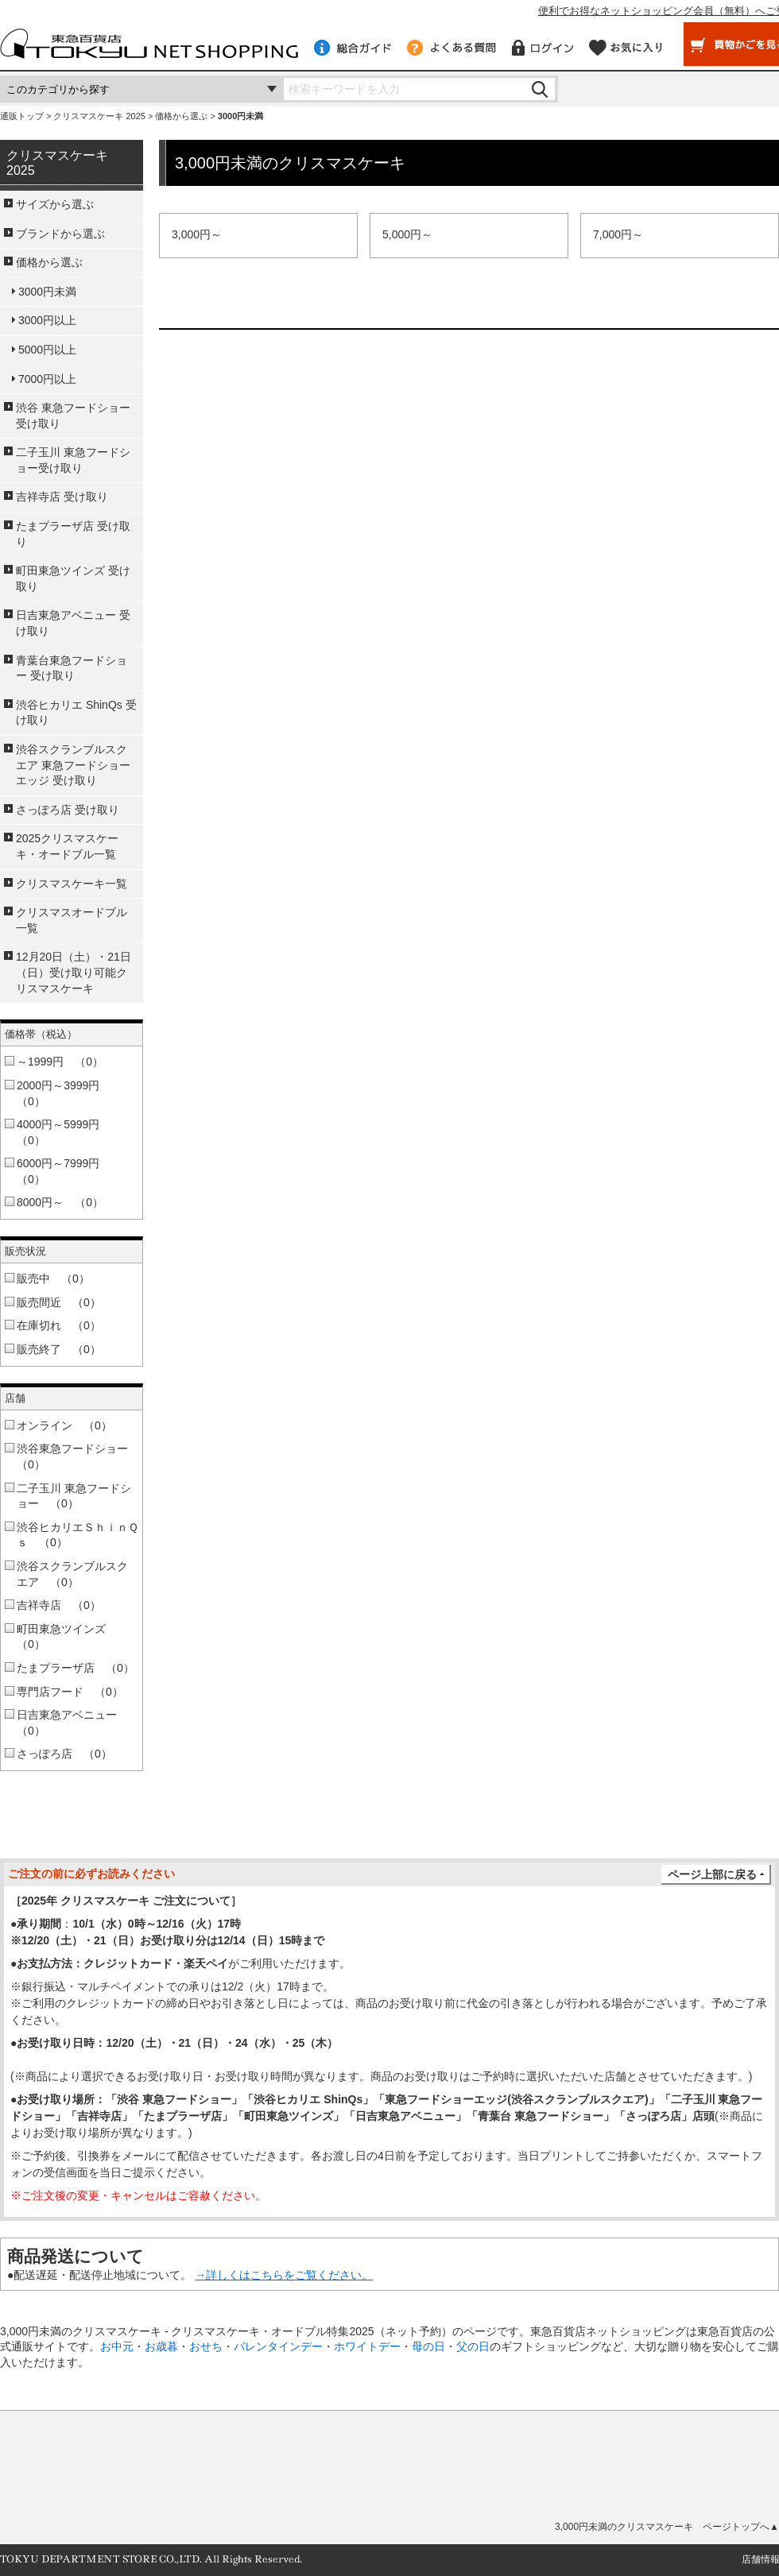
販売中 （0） (53, 1278)
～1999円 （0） (60, 1061)
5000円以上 (47, 349)
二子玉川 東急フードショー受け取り (73, 460)
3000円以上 (47, 320)
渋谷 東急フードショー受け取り (73, 415)
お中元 (117, 2346)
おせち (206, 2346)
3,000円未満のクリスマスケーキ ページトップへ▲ (667, 2526)
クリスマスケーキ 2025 (99, 116)
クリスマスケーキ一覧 (71, 883)
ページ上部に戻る (712, 1874)
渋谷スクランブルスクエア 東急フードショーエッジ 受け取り (73, 765)
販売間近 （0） (59, 1302)
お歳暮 (161, 2346)
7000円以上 (47, 379)
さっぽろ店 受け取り (67, 809)
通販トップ (22, 116)
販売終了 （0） (59, 1349)
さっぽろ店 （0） (64, 1753)
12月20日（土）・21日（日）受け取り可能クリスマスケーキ (73, 972)
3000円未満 (47, 291)
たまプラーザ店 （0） (75, 1667)
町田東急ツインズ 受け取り (73, 578)
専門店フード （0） (70, 1691)
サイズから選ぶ (55, 204)
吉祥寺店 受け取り (62, 496)
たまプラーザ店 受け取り (73, 534)
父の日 (473, 2346)
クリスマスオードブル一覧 (71, 920)
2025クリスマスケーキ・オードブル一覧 (67, 846)
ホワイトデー (367, 2346)
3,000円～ (197, 234)
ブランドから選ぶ (60, 233)
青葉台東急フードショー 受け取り (71, 668)
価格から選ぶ (181, 116)
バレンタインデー (278, 2346)
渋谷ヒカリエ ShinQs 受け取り (76, 712)
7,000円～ (618, 234)
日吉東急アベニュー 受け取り (73, 623)
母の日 (428, 2346)
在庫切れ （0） (59, 1325)
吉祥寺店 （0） (59, 1605)
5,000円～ (407, 234)
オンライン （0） (64, 1425)
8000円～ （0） (60, 1202)
